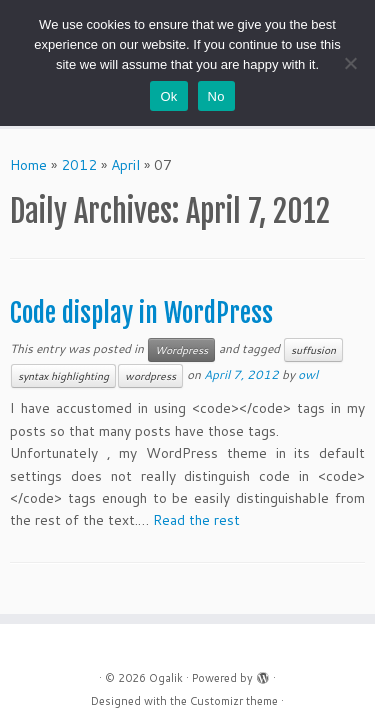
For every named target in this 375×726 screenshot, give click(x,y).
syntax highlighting (63, 376)
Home (28, 165)
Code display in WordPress (141, 313)
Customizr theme (234, 701)
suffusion (313, 350)
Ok (168, 96)
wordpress (150, 376)
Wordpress (181, 350)
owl (308, 374)
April (125, 165)
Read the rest (196, 520)
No (216, 96)
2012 (79, 165)
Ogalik (166, 678)
